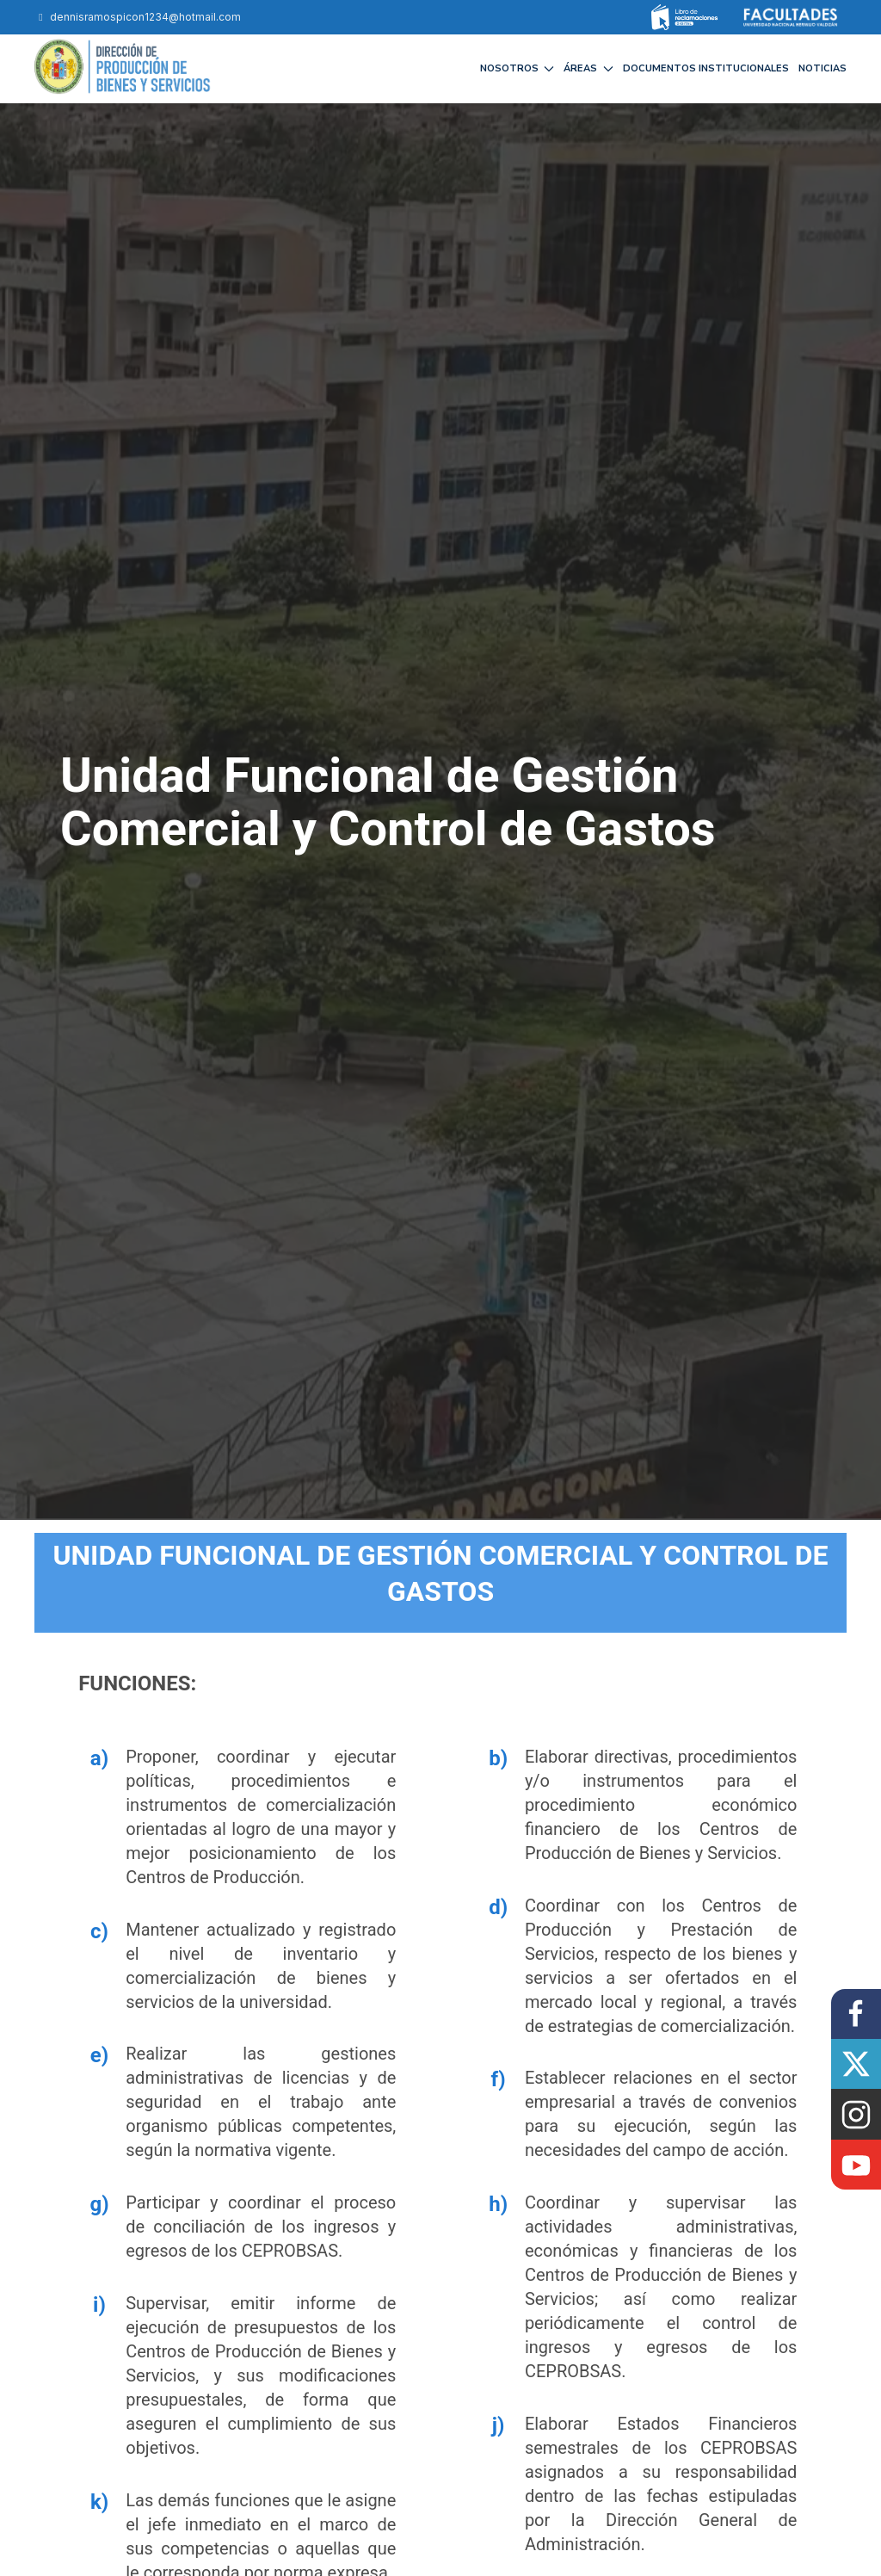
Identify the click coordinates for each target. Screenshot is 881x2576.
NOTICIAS (822, 68)
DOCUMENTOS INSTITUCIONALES (706, 68)
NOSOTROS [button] (517, 68)
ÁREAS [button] (588, 68)
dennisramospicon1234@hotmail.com (137, 16)
